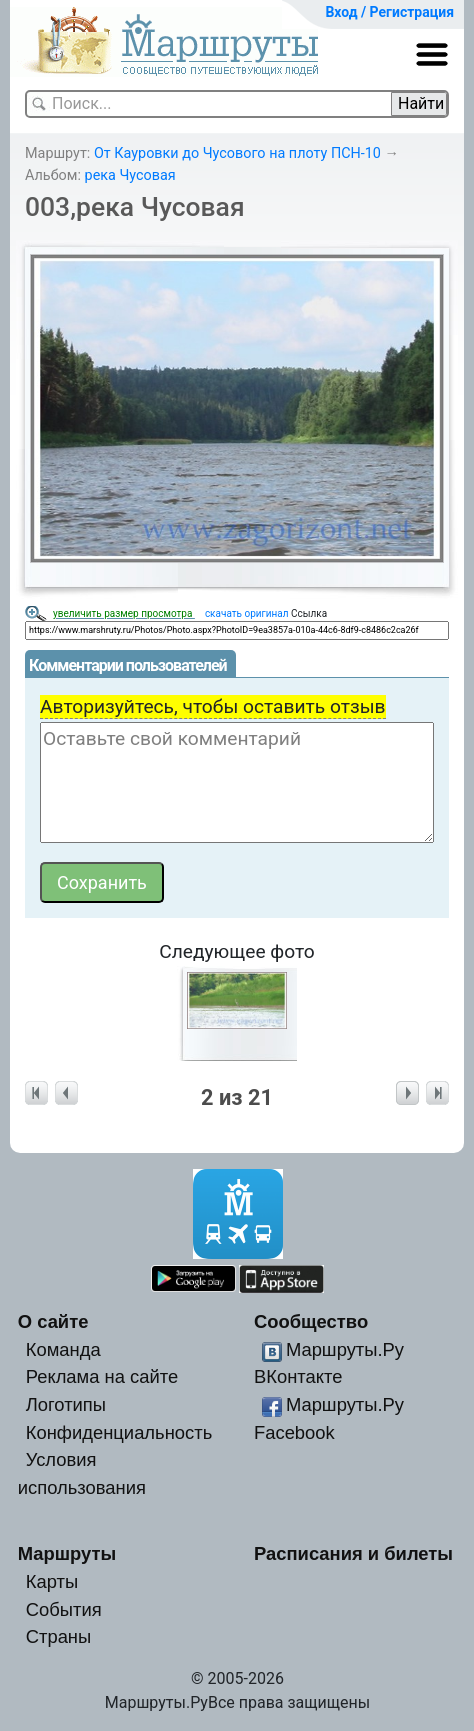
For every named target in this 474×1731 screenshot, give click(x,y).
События (64, 1609)
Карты (52, 1581)
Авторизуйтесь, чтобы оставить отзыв (213, 706)
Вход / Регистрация (389, 12)
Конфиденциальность (119, 1432)
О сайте (53, 1321)
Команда (63, 1349)
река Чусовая (130, 175)
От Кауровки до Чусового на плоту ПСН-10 (237, 153)
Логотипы (66, 1404)
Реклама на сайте (102, 1376)
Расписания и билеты (353, 1553)
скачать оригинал (247, 613)
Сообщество (311, 1321)
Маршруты (67, 1553)
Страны (59, 1636)
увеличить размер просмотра (124, 613)
